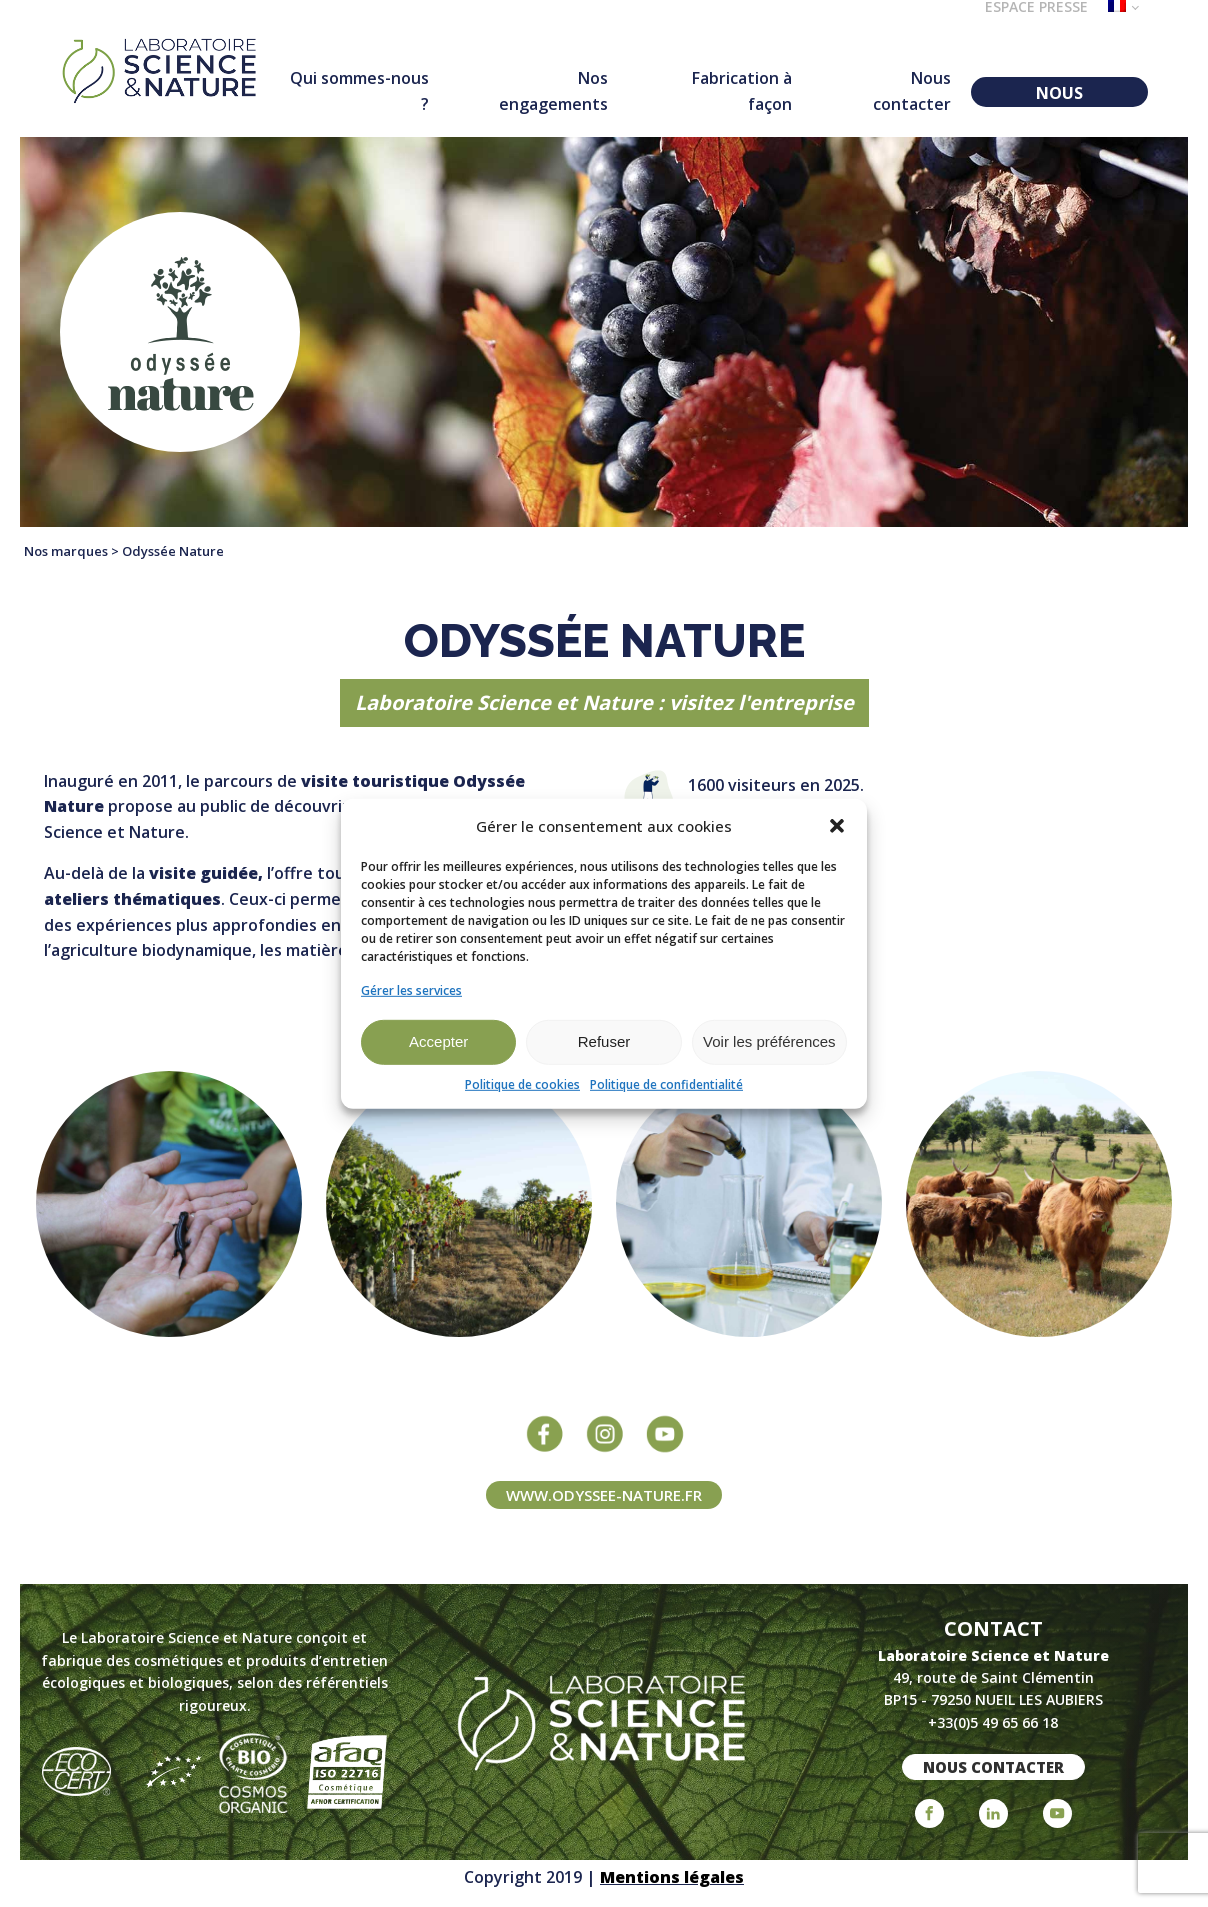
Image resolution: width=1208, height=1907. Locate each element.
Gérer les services (411, 989)
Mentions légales (672, 1877)
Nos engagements (553, 91)
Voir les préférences (769, 1041)
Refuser (604, 1041)
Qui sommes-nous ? (359, 91)
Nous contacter (912, 91)
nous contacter (993, 1767)
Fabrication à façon (742, 91)
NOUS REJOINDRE (1059, 94)
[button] (837, 825)
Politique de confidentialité (666, 1084)
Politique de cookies (522, 1084)
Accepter (438, 1041)
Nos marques (66, 551)
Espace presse (1036, 8)
